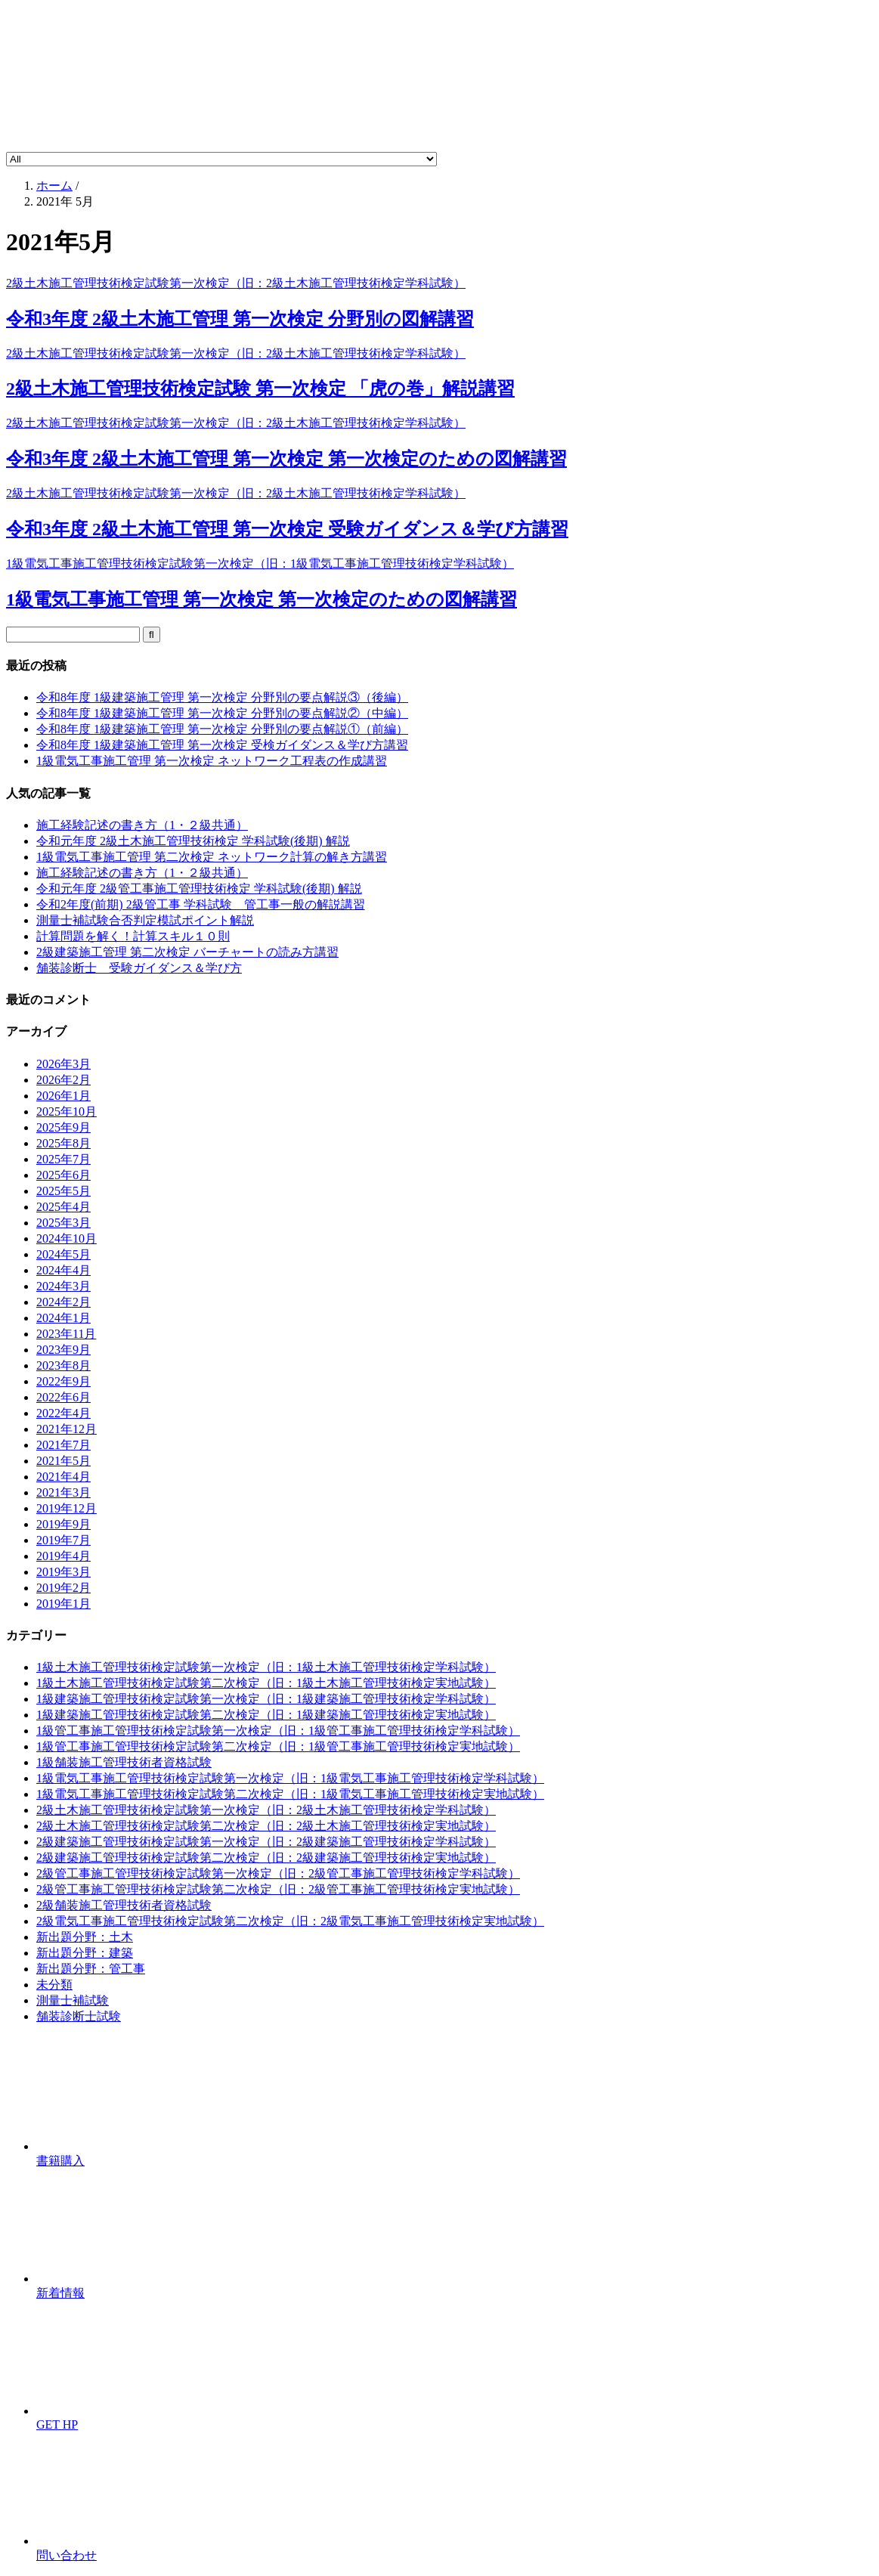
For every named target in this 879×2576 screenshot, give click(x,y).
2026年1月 (63, 1095)
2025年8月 (63, 1143)
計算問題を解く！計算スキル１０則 (133, 936)
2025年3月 (63, 1222)
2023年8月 (63, 1365)
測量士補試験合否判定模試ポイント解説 (145, 920)
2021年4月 (63, 1476)
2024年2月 (63, 1302)
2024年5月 (63, 1254)
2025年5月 (63, 1190)
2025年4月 (63, 1206)
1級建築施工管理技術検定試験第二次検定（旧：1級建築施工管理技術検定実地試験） (266, 1714)
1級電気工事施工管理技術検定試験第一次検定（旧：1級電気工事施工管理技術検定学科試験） (290, 1778)
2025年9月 (63, 1127)
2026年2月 (63, 1079)
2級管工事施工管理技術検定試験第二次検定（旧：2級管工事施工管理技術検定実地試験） (278, 1889)
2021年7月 (63, 1444)
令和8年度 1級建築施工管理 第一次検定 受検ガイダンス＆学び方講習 (222, 744)
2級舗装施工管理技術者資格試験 (124, 1905)
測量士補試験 (72, 2000)
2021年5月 (63, 1460)
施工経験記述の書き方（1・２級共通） (142, 825)
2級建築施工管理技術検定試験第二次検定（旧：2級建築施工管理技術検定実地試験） (266, 1857)
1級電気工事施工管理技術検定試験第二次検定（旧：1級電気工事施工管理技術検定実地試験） (290, 1794)
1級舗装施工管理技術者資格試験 (124, 1762)
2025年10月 (66, 1111)
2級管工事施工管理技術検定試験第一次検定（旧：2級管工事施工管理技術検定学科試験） (278, 1873)
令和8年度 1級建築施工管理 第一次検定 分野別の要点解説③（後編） (222, 697)
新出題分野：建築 (84, 1952)
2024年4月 (63, 1270)
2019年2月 (63, 1587)
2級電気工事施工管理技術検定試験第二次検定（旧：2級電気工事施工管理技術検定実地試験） (290, 1921)
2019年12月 (66, 1508)
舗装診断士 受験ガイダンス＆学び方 (139, 967)
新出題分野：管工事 (90, 1968)
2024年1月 (63, 1317)
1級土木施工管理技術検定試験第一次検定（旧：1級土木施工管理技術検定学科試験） (266, 1667)
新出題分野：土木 (84, 1936)
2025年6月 (63, 1175)
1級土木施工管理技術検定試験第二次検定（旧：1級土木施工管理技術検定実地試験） (266, 1683)
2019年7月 (63, 1540)
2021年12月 (66, 1429)
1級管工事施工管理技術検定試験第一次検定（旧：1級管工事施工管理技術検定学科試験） (278, 1730)
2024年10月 (66, 1238)
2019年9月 (63, 1524)
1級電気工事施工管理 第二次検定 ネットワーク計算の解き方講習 (211, 856)
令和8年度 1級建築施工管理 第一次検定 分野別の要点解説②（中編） (222, 713)
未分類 (54, 1984)
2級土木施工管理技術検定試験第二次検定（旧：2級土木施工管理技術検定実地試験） (266, 1825)
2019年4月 (63, 1556)
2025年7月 (63, 1159)
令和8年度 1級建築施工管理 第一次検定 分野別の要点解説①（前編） (222, 729)
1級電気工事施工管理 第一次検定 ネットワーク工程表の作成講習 (211, 760)
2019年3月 (63, 1571)
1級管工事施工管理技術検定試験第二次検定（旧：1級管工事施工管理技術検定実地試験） (278, 1746)
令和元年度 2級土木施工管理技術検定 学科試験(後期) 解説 (193, 840)
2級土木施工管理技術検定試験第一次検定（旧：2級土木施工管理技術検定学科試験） (266, 1810)
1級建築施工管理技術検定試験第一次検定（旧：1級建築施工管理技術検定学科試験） (266, 1698)
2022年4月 (63, 1413)
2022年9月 (63, 1381)
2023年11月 (66, 1333)
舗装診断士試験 (78, 2016)
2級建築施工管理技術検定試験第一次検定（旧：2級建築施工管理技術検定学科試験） (266, 1841)
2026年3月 (63, 1063)
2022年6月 (63, 1397)
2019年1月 (63, 1603)
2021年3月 (63, 1492)
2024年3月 (63, 1286)
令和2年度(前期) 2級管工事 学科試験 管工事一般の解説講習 (200, 904)
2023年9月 (63, 1349)
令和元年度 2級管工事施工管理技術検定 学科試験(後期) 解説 (199, 888)
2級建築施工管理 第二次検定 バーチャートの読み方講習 (187, 952)
